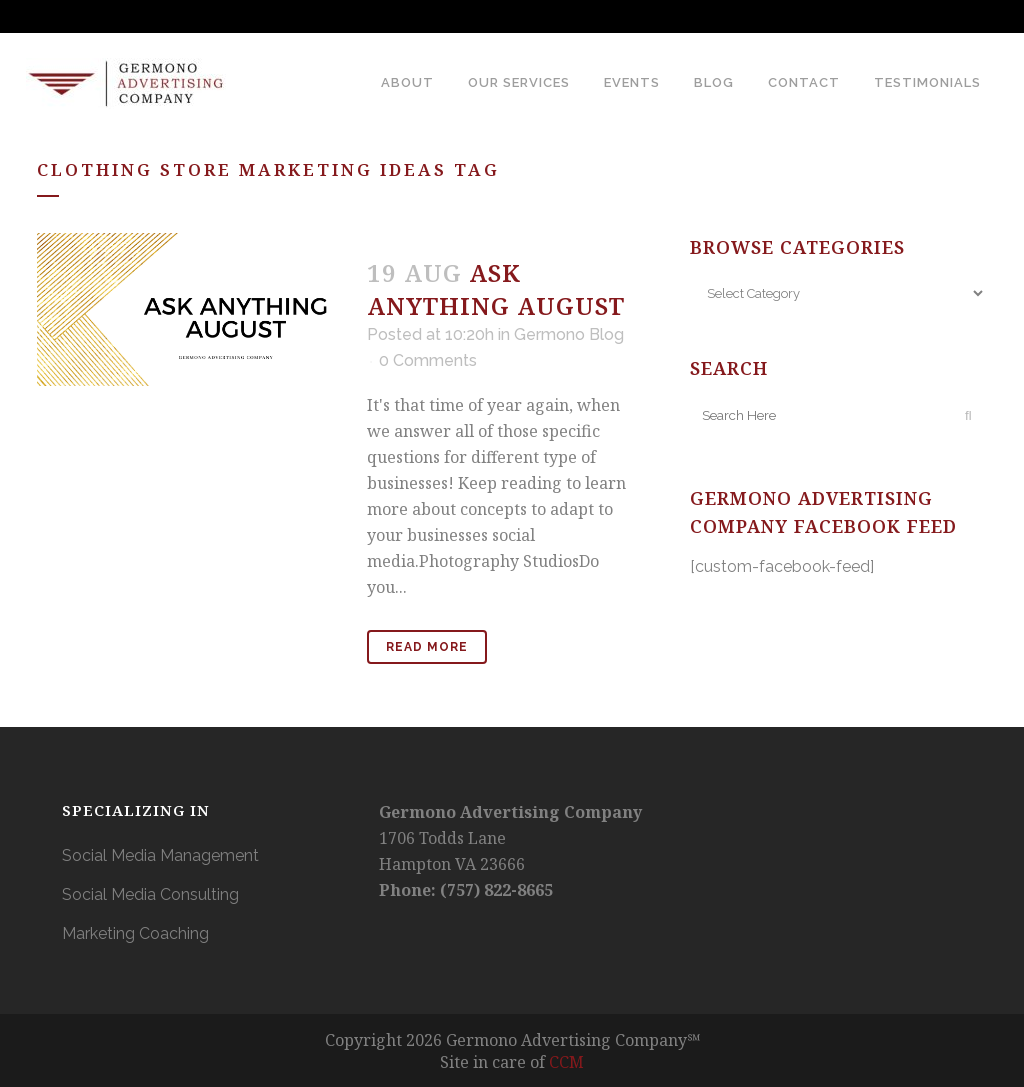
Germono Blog (569, 334)
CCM (566, 1062)
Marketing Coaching (135, 933)
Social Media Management (160, 855)
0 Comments (428, 360)
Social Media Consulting (150, 894)
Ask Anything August (496, 289)
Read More (427, 647)
